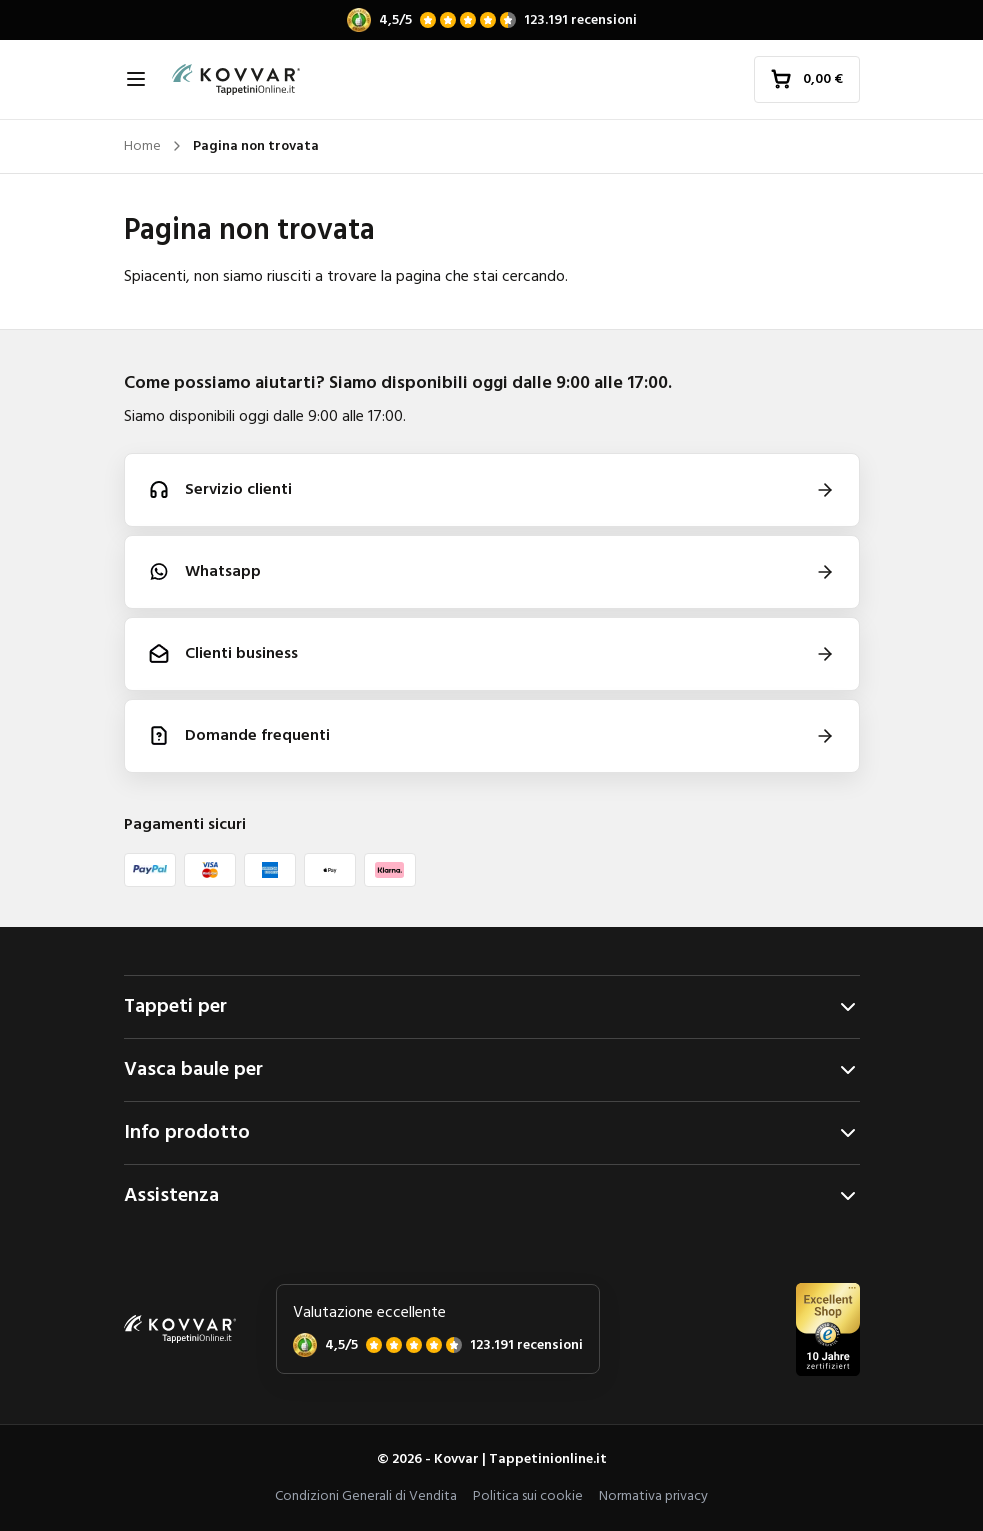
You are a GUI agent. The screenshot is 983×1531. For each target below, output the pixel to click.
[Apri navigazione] (136, 79)
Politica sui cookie (528, 1496)
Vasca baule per (492, 1070)
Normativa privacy (653, 1496)
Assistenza (492, 1196)
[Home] (236, 80)
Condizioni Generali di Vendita (366, 1496)
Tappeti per (492, 1007)
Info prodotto (492, 1133)
